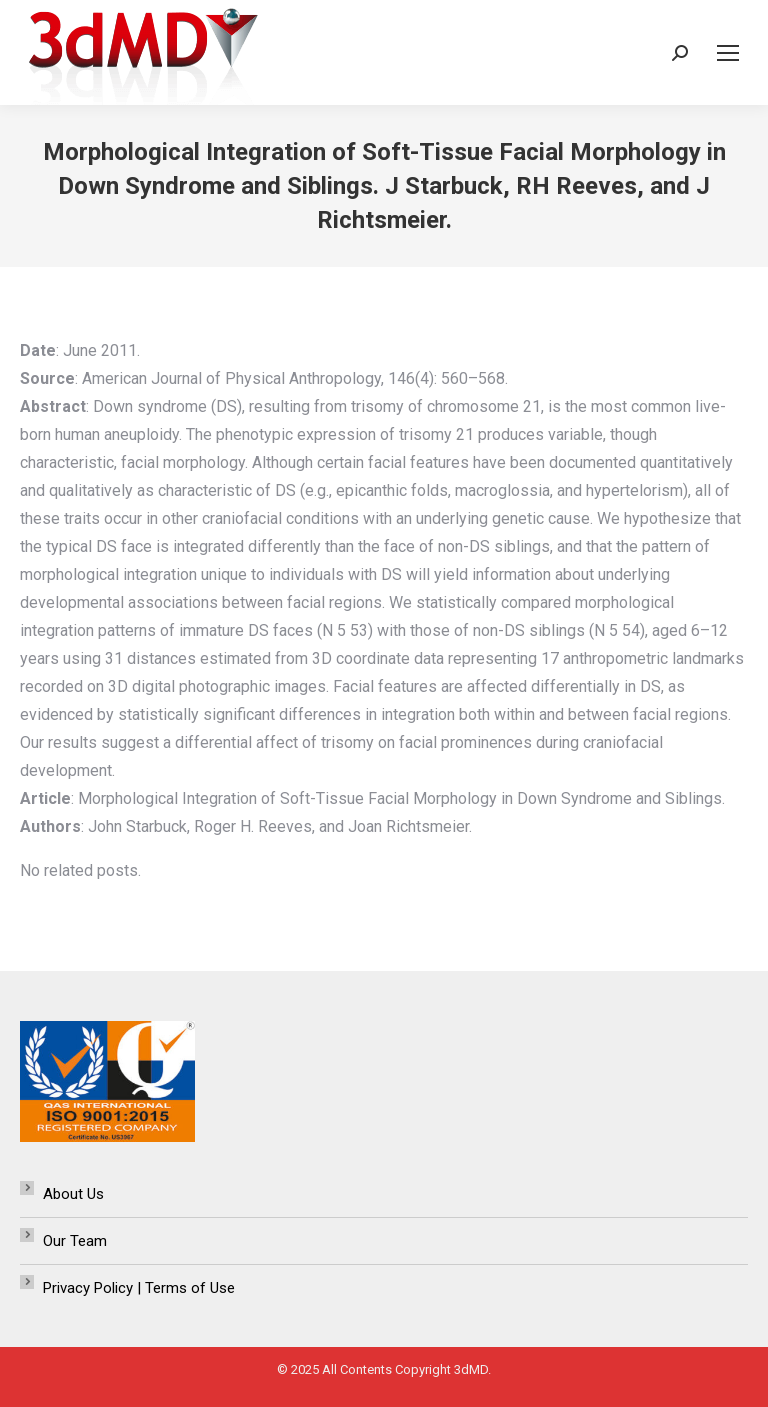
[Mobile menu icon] (728, 53)
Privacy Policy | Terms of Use (139, 1288)
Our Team (75, 1241)
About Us (73, 1194)
